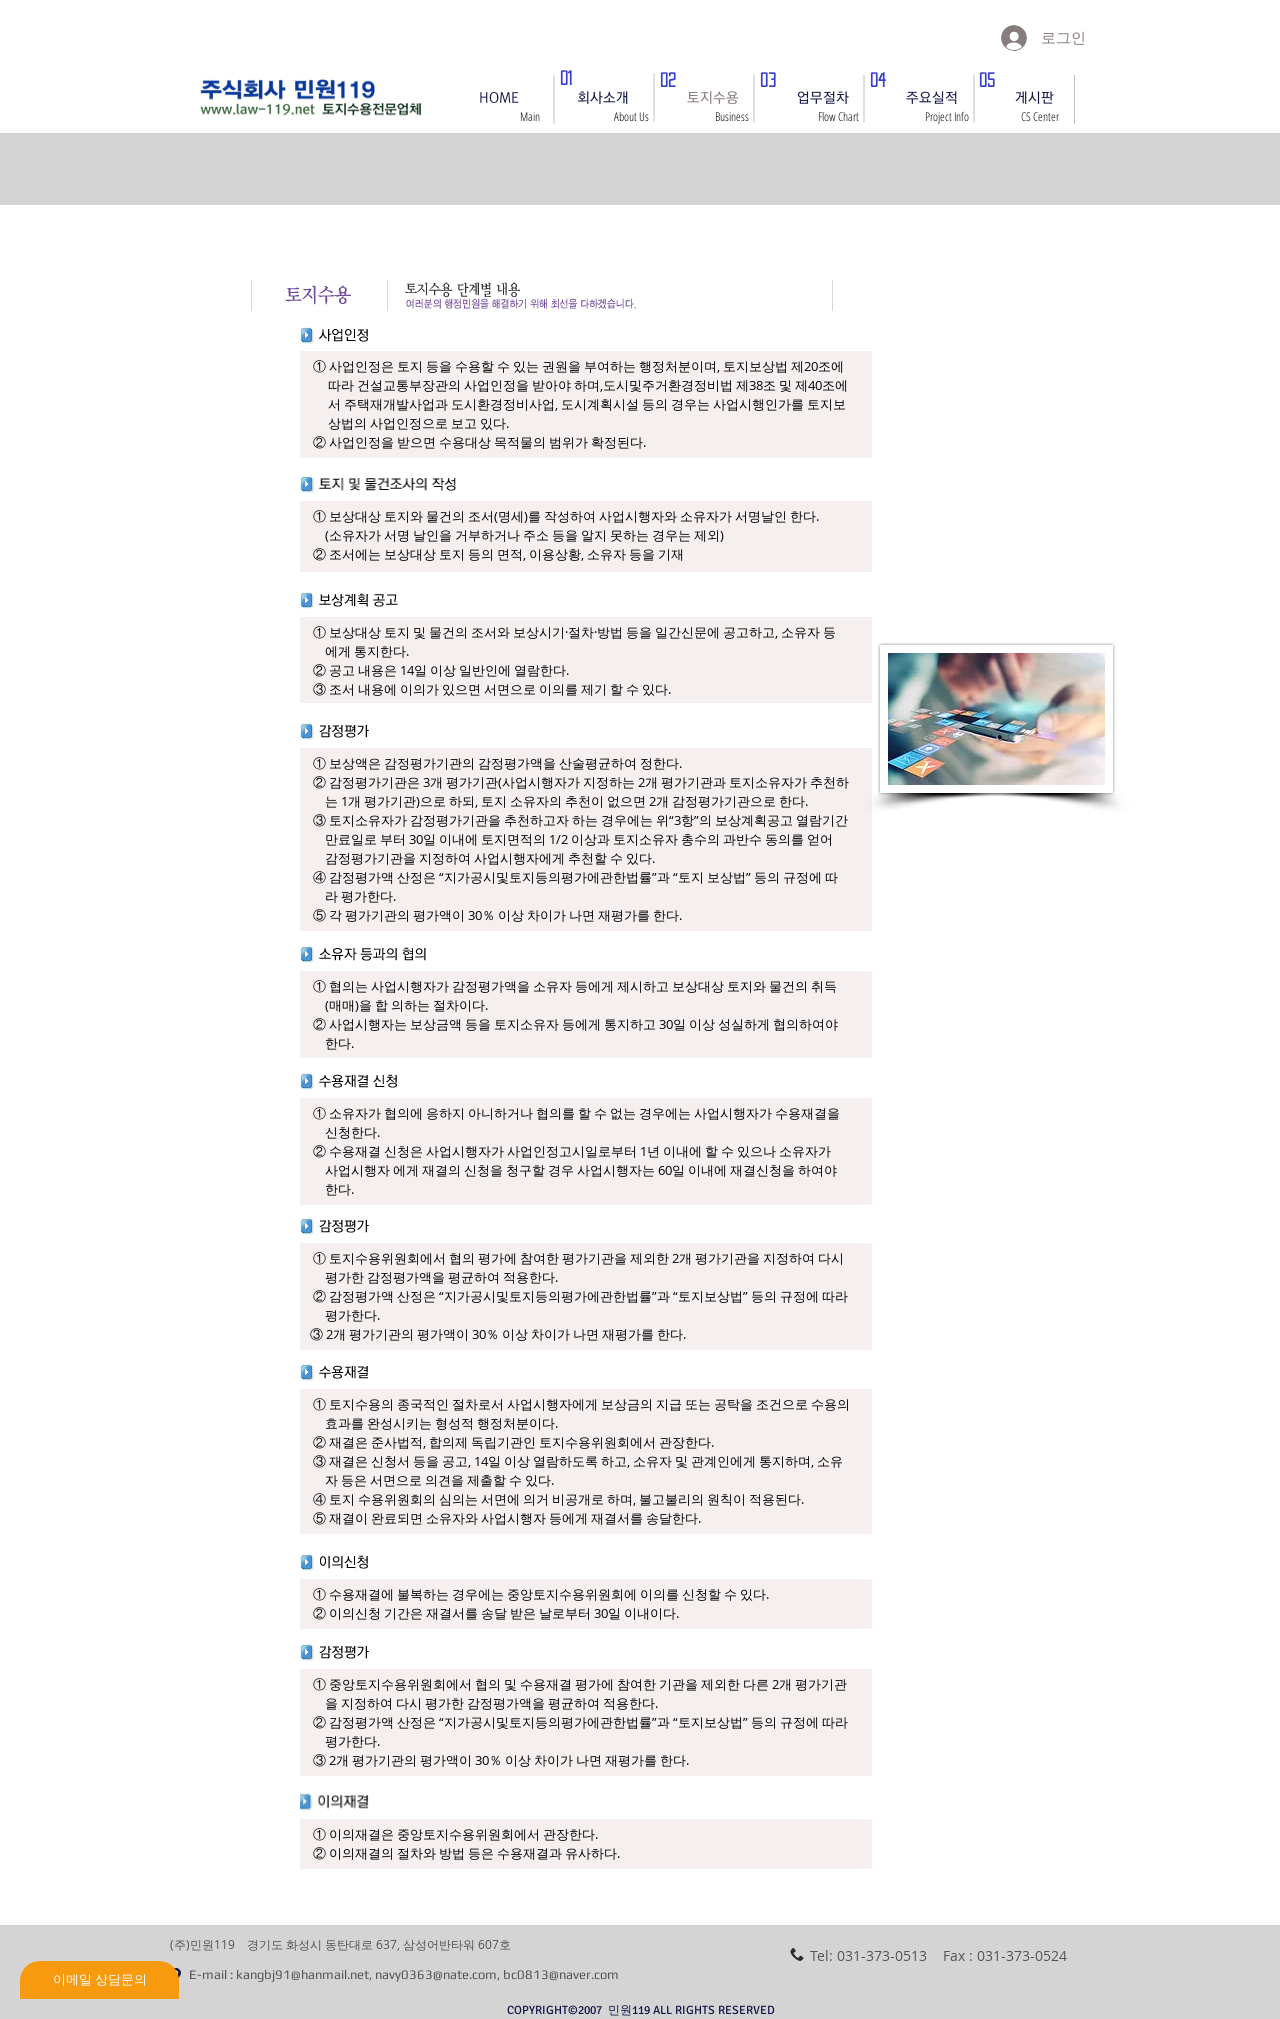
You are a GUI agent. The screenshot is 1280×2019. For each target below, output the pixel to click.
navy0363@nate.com (436, 1974)
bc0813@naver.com (561, 1974)
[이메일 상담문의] (99, 1980)
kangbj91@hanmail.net (302, 1974)
